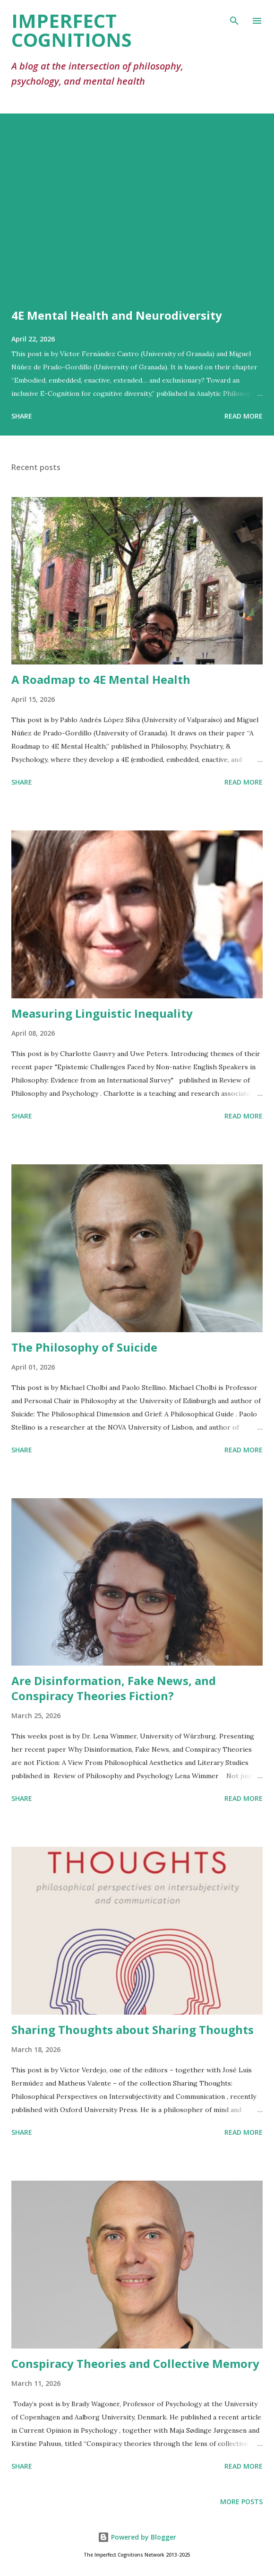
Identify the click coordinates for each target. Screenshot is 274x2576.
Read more (243, 415)
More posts (241, 2501)
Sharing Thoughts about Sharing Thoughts (132, 2029)
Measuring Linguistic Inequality (102, 1013)
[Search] (234, 17)
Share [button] (21, 415)
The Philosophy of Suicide (84, 1347)
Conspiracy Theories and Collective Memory (135, 2363)
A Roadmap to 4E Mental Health (100, 679)
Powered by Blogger (137, 2536)
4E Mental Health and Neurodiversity (116, 315)
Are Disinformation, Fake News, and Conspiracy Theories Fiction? (113, 1688)
